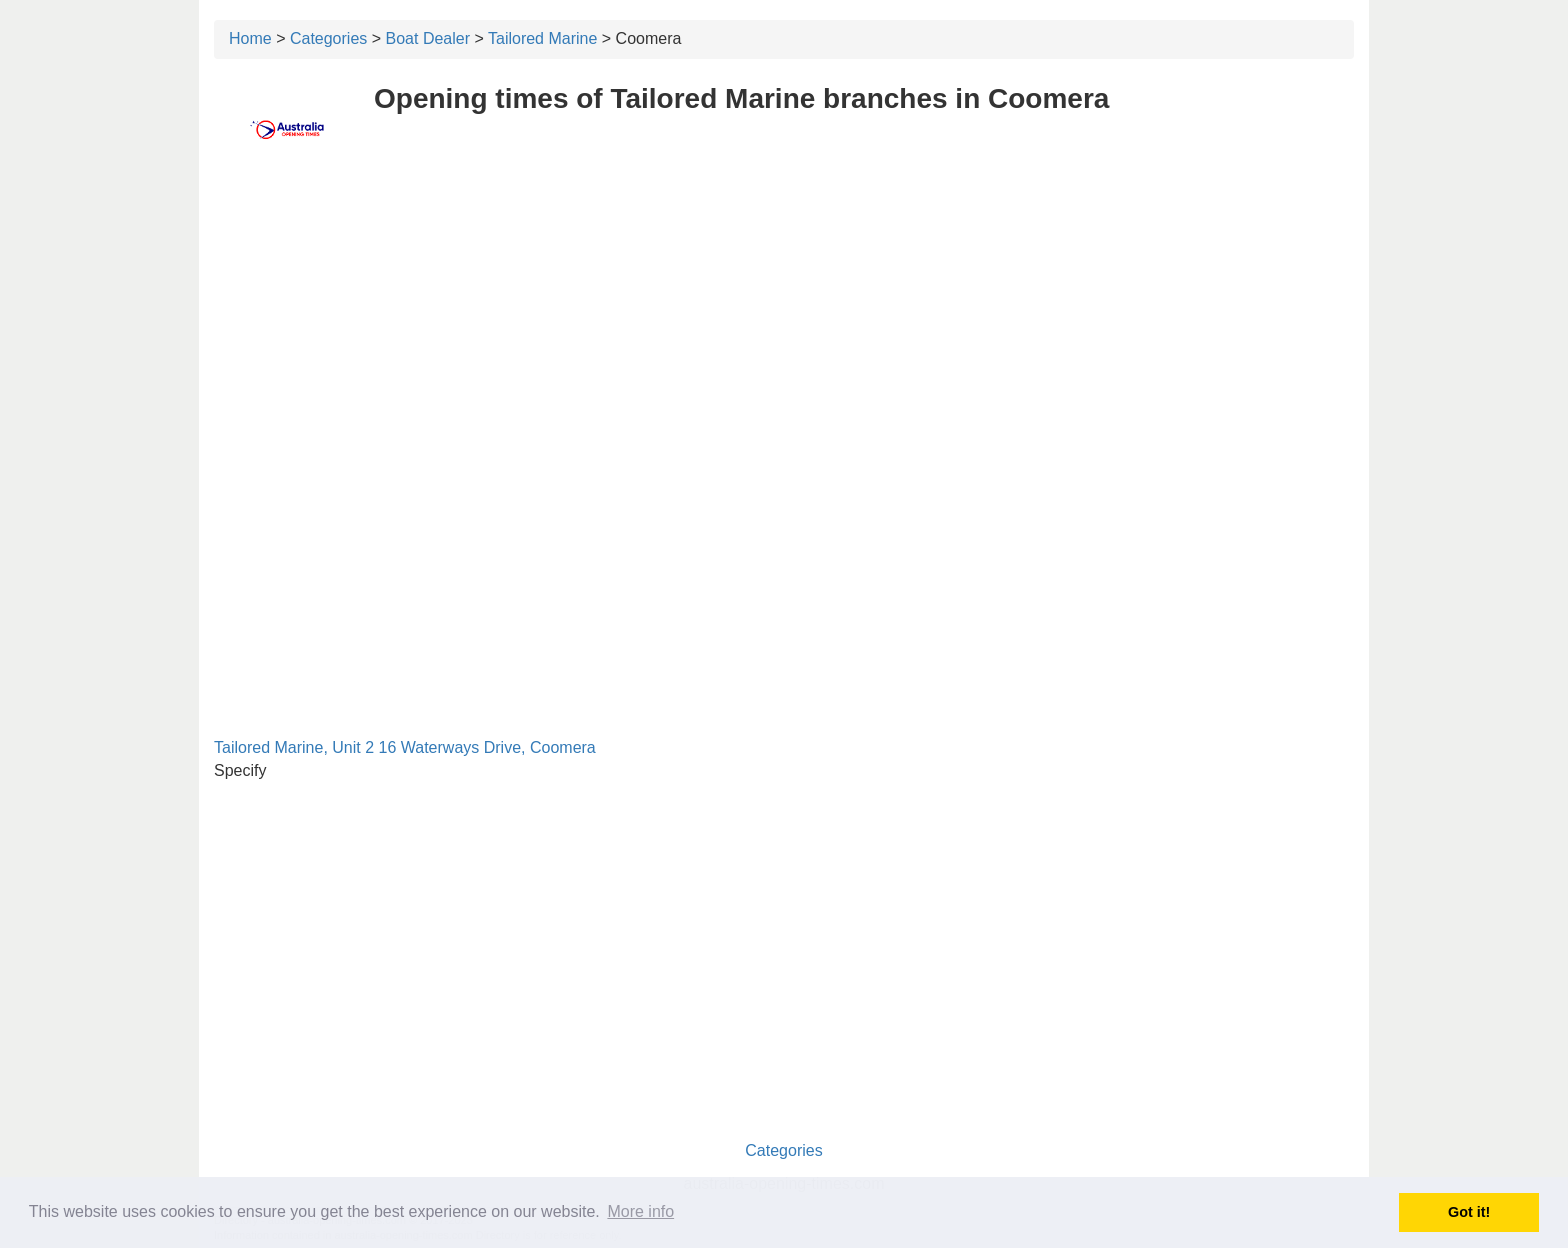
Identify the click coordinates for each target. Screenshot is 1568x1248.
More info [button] (640, 1211)
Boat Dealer (428, 38)
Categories (328, 38)
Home (250, 38)
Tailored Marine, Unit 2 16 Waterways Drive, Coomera (405, 747)
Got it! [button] (1469, 1212)
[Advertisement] (784, 317)
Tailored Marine (542, 38)
